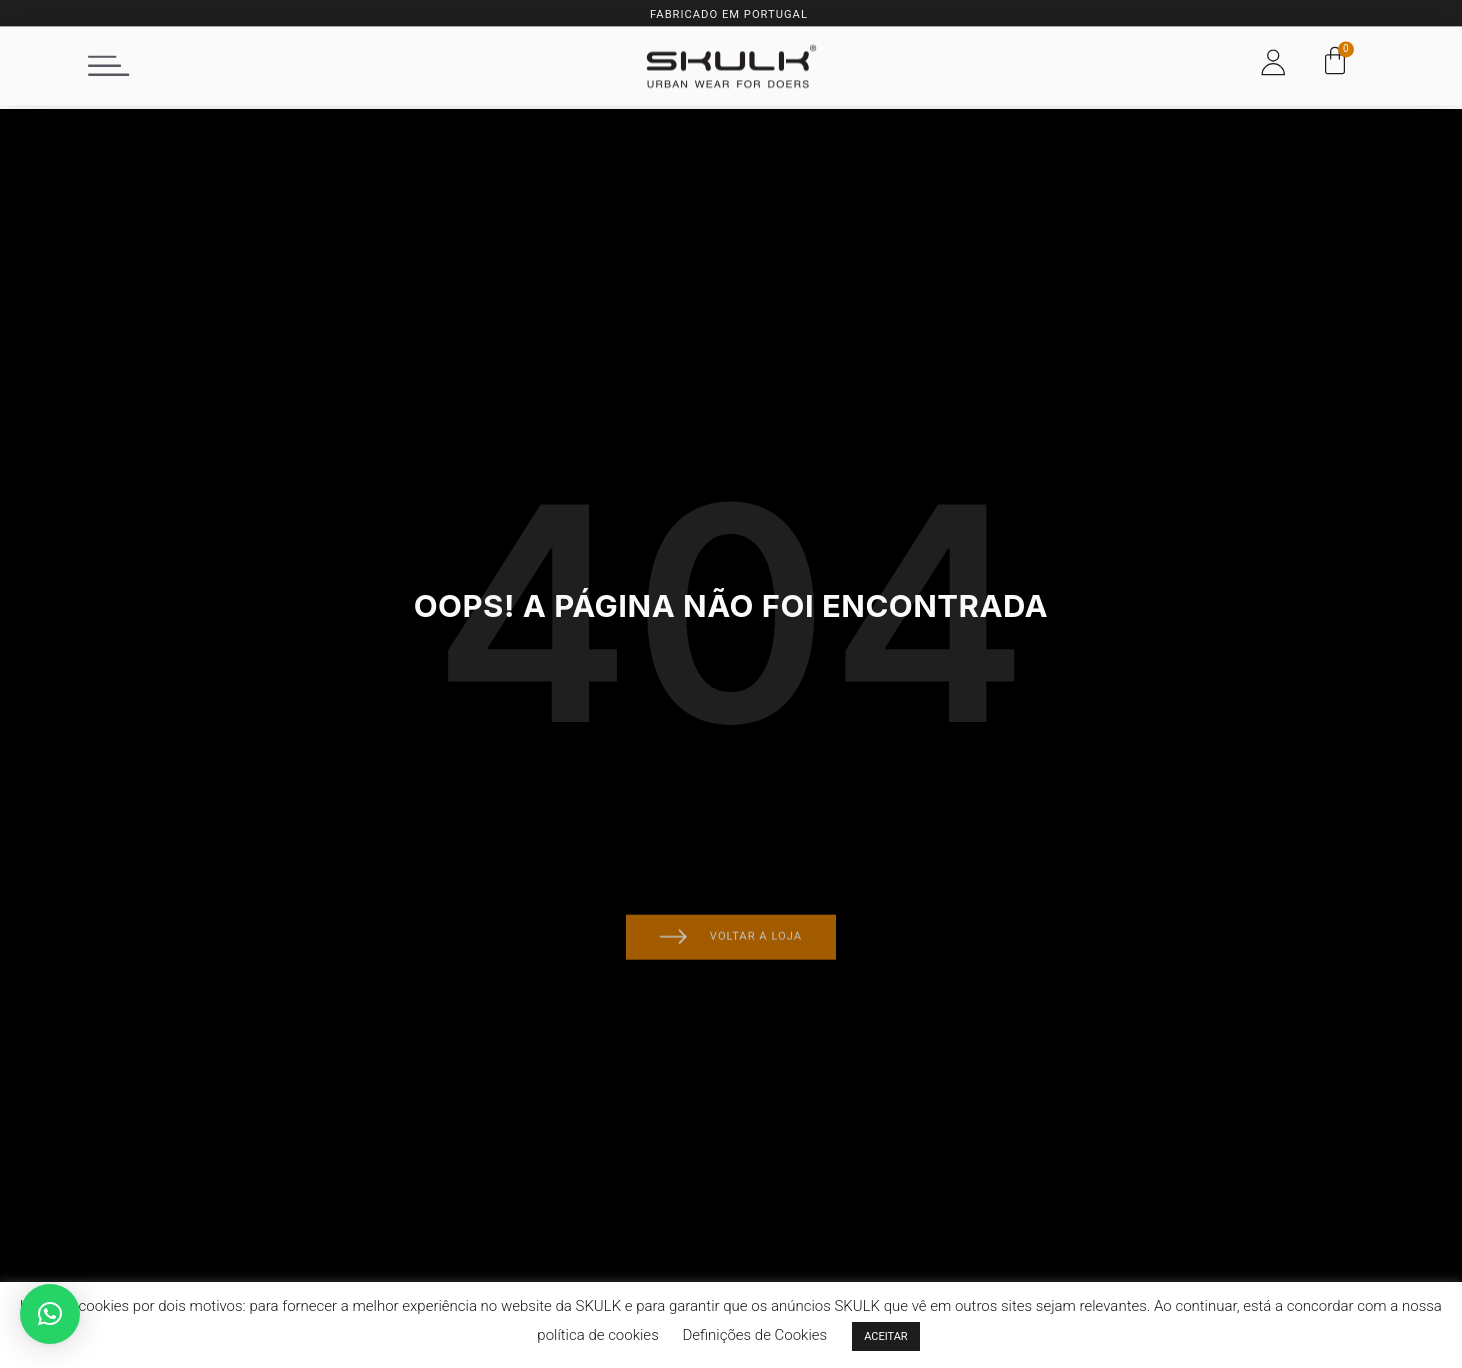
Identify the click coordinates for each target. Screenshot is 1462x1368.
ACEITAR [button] (885, 1336)
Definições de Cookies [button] (754, 1335)
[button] (109, 57)
